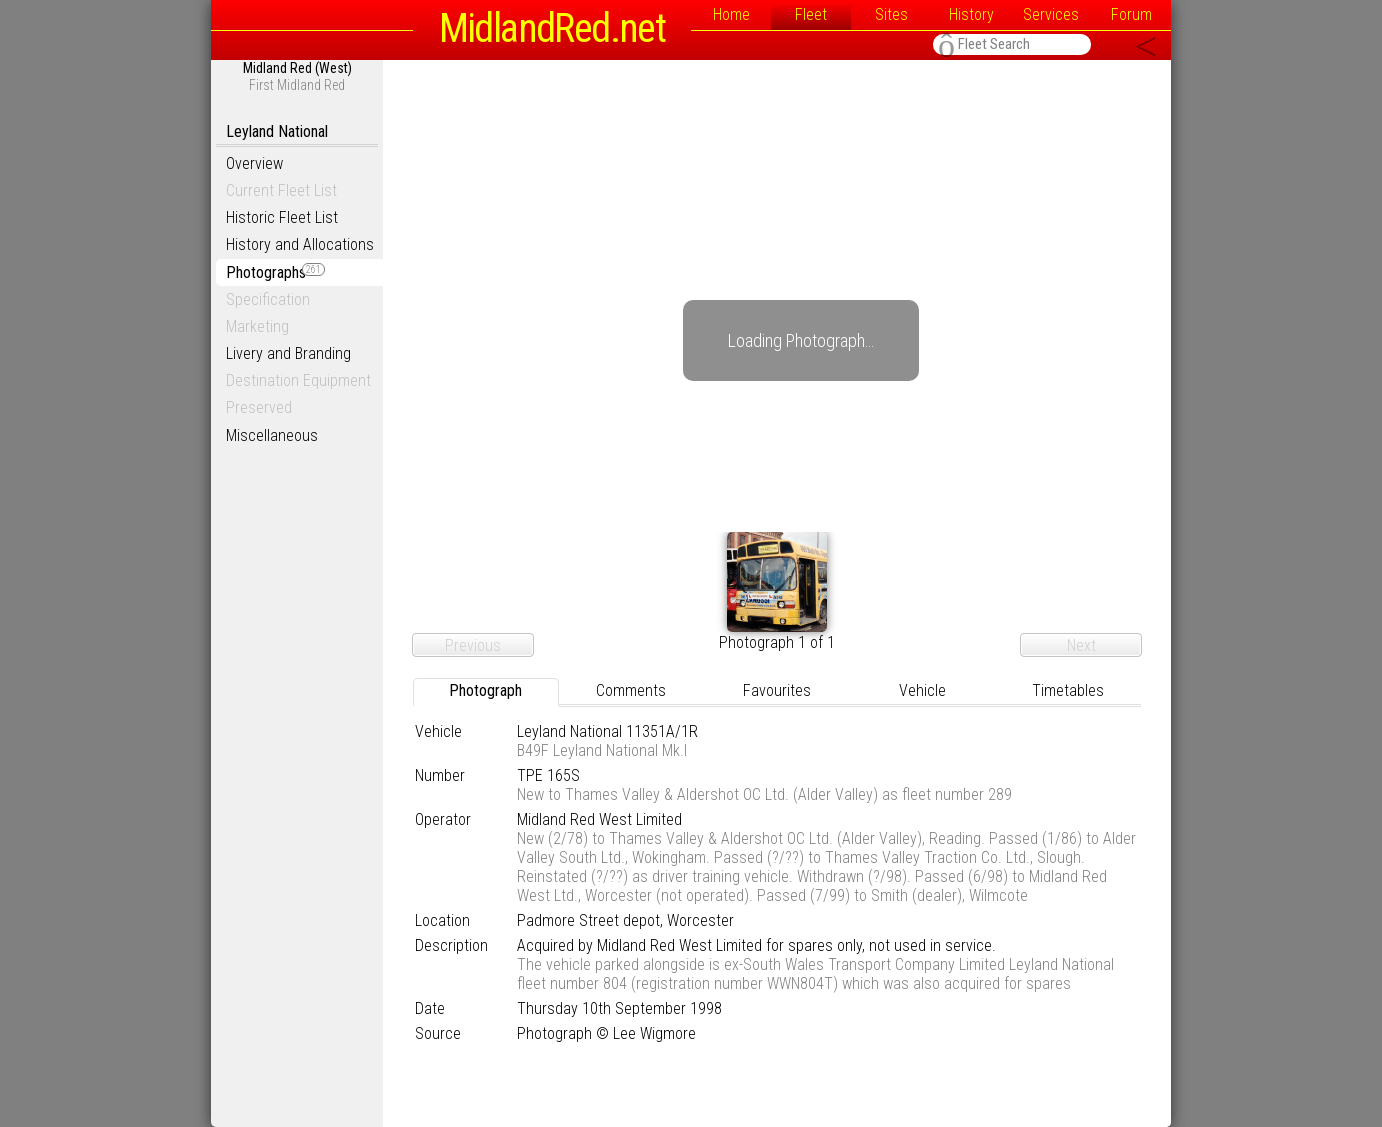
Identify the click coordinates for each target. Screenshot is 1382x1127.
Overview (254, 163)
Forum (1131, 14)
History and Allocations (300, 244)
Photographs (275, 272)
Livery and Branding (288, 353)
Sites (891, 14)
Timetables (1068, 690)
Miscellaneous (272, 435)
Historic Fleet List (282, 217)
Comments (631, 690)
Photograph (485, 690)
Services (1051, 14)
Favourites (777, 690)
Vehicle (922, 690)
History (971, 14)
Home (731, 14)
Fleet (811, 14)
